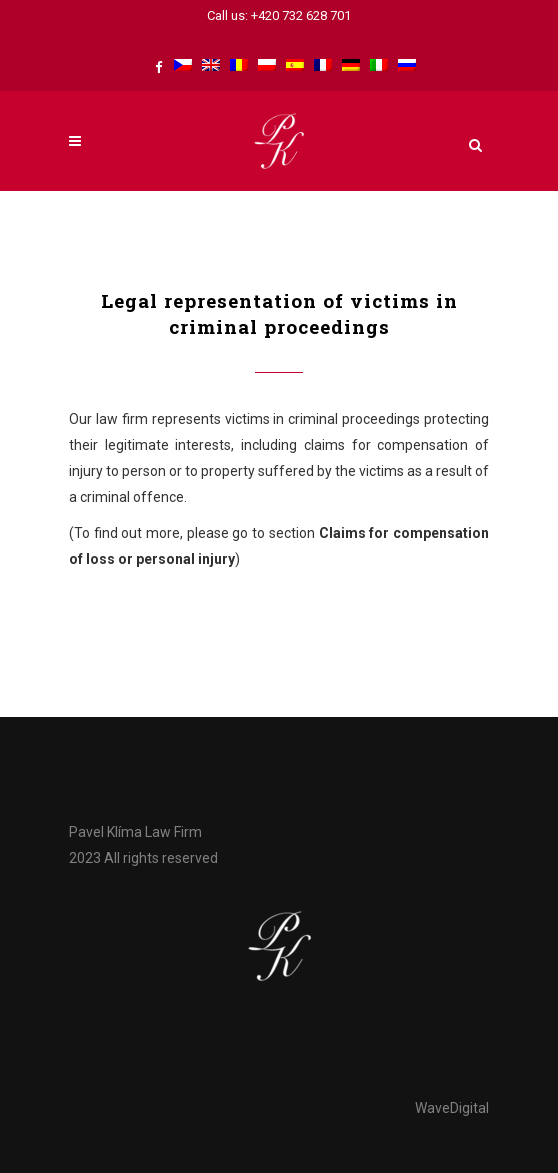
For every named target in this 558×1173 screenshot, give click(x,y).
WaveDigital (452, 1108)
